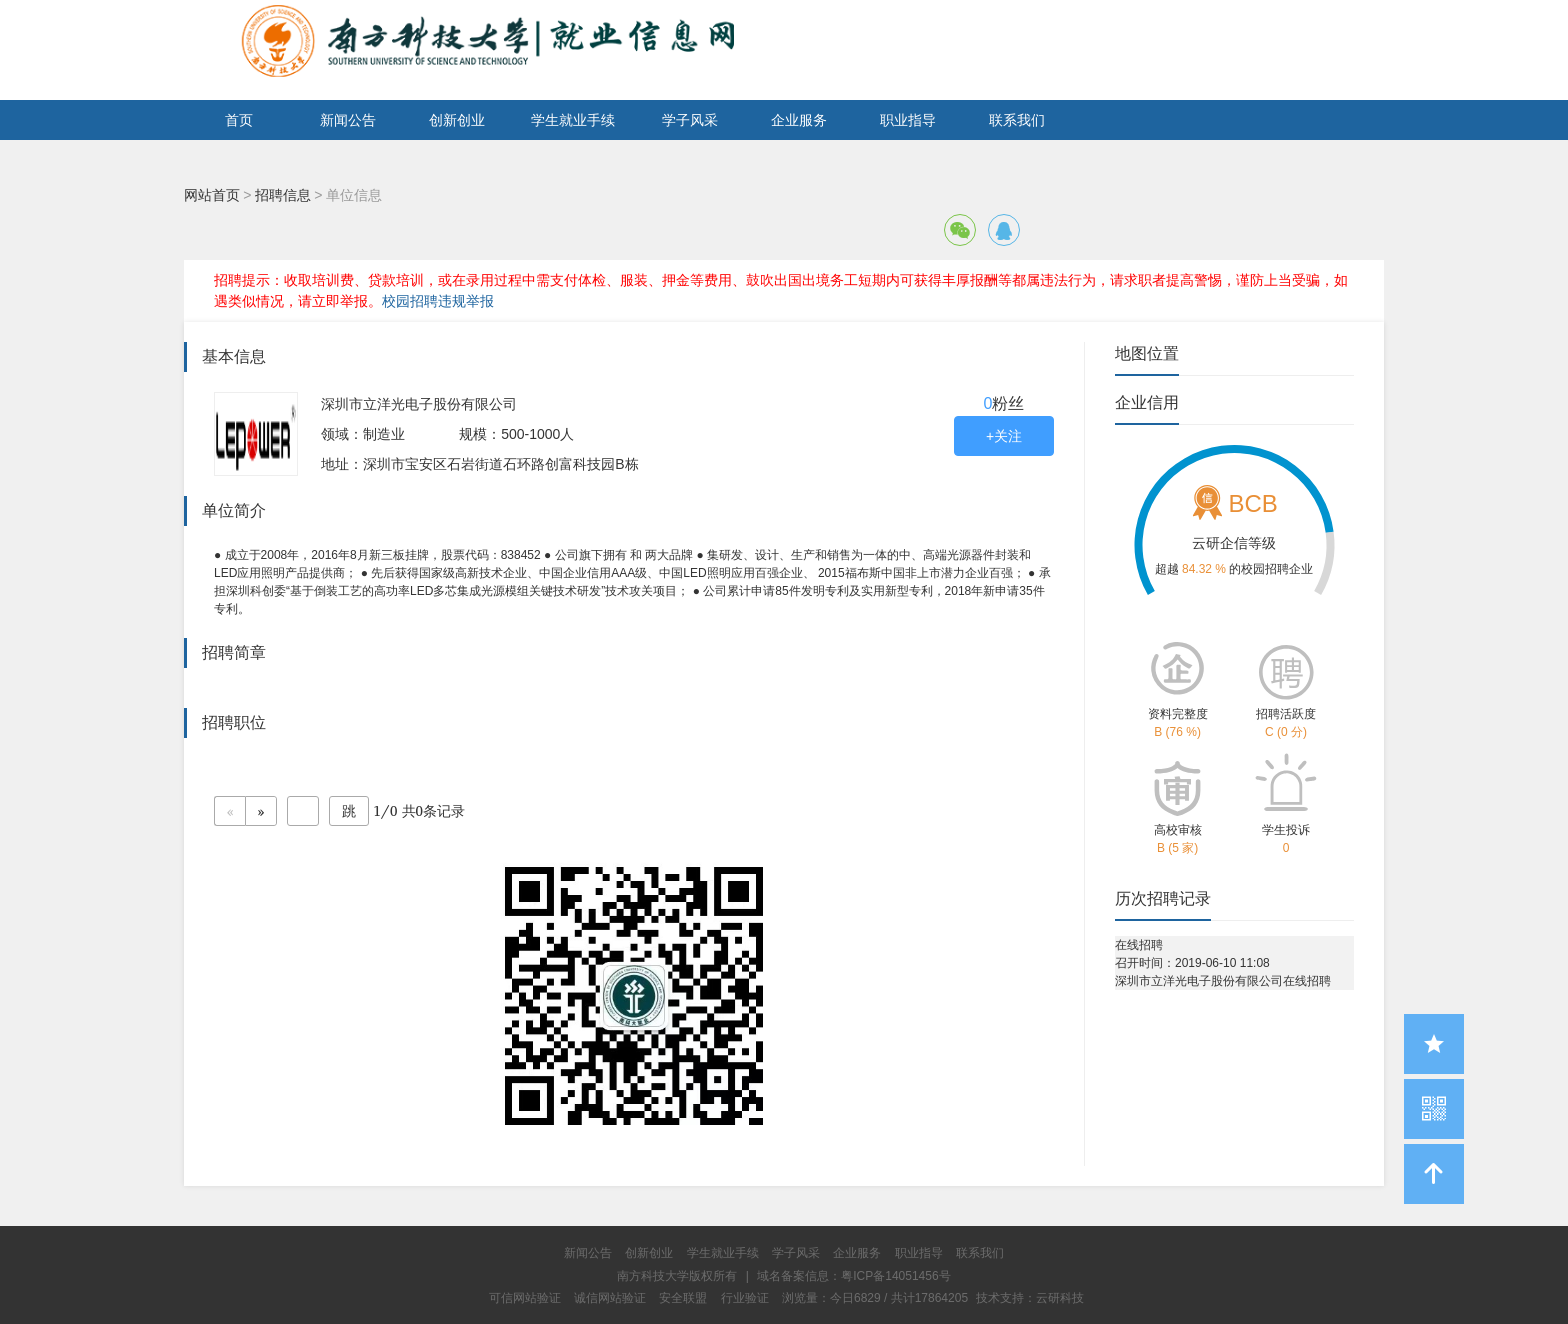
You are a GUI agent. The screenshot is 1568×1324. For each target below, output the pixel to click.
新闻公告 (348, 120)
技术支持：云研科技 (1030, 1298)
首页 (239, 120)
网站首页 (212, 195)
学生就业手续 (573, 120)
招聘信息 (283, 195)
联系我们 (1017, 120)
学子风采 (690, 120)
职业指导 (908, 120)
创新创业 (457, 120)
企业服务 (799, 120)
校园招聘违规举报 (438, 301)
